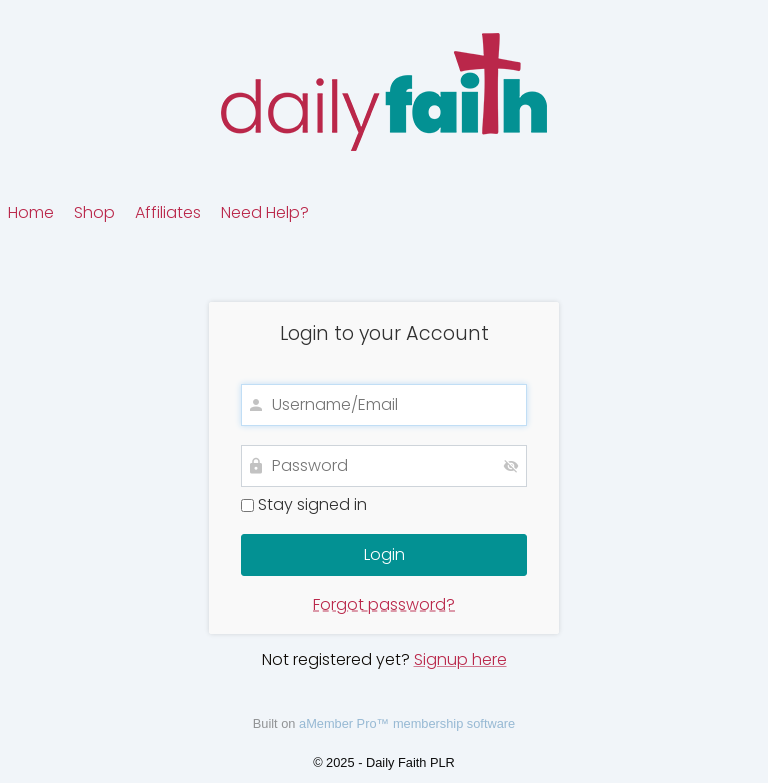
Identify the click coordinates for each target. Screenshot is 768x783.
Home (31, 212)
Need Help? (265, 212)
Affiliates (168, 212)
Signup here (460, 659)
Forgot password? (384, 604)
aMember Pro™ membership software (407, 723)
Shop (94, 212)
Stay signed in (304, 505)
